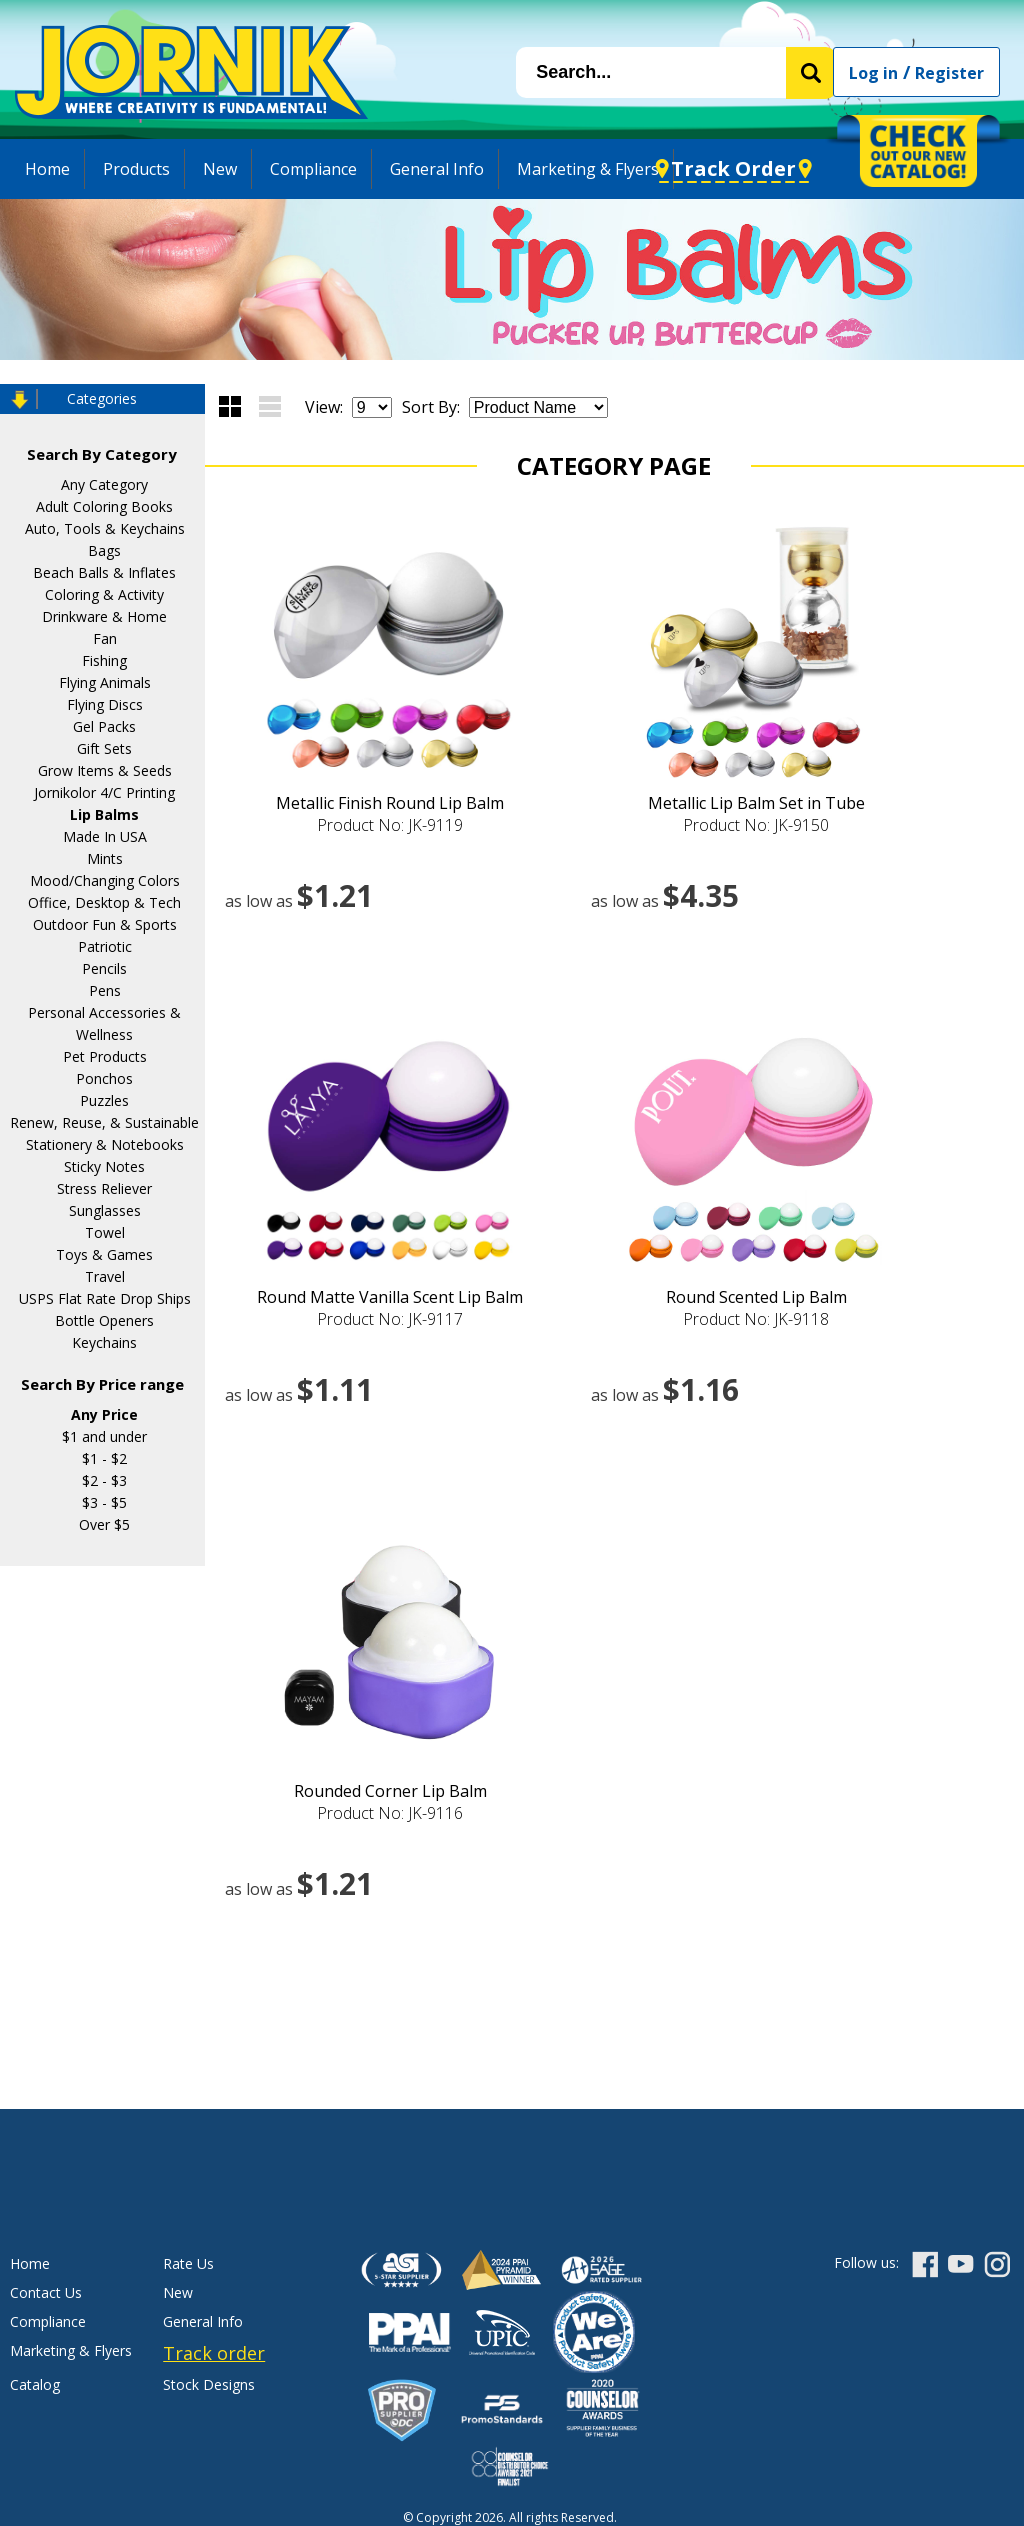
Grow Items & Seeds (105, 770)
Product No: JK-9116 (390, 1813)
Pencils (104, 968)
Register (949, 73)
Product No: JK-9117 (390, 1319)
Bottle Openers (104, 1320)
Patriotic (105, 946)
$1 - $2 (104, 1458)
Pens (105, 990)
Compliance (313, 169)
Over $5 (104, 1524)
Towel (105, 1232)
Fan (105, 638)
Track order (214, 2353)
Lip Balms (104, 814)
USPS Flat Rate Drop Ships (105, 1298)
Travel (105, 1276)
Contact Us (46, 2292)
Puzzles (104, 1100)
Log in (873, 73)
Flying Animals (105, 682)
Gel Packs (104, 726)
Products (136, 169)
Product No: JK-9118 (756, 1319)
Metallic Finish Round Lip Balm (390, 803)
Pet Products (105, 1056)
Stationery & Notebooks (105, 1144)
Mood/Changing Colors (105, 880)
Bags (104, 550)
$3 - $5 (104, 1502)
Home (47, 169)
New (220, 169)
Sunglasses (105, 1210)
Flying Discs (105, 704)
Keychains (104, 1342)
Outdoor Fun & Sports (105, 924)
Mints (105, 858)
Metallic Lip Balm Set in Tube (756, 803)
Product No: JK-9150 (756, 825)
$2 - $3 (104, 1480)
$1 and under (104, 1436)
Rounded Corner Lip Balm (390, 1791)
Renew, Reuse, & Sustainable (104, 1122)
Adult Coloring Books (104, 506)
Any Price (104, 1414)
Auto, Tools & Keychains (105, 528)
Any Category (104, 484)
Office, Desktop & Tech (104, 902)
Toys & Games (104, 1254)
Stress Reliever (104, 1188)
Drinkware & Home (104, 616)
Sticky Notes (104, 1166)
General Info (437, 169)
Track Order (733, 168)
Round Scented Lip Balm (756, 1297)
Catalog (35, 2384)
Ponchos (104, 1078)
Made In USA (105, 836)
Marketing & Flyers (588, 169)
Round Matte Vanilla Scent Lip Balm (390, 1297)
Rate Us (188, 2263)
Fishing (104, 660)
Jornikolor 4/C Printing (104, 792)
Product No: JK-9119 (390, 825)
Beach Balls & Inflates (104, 572)
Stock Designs (209, 2384)
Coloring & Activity (104, 594)
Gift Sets (104, 748)
